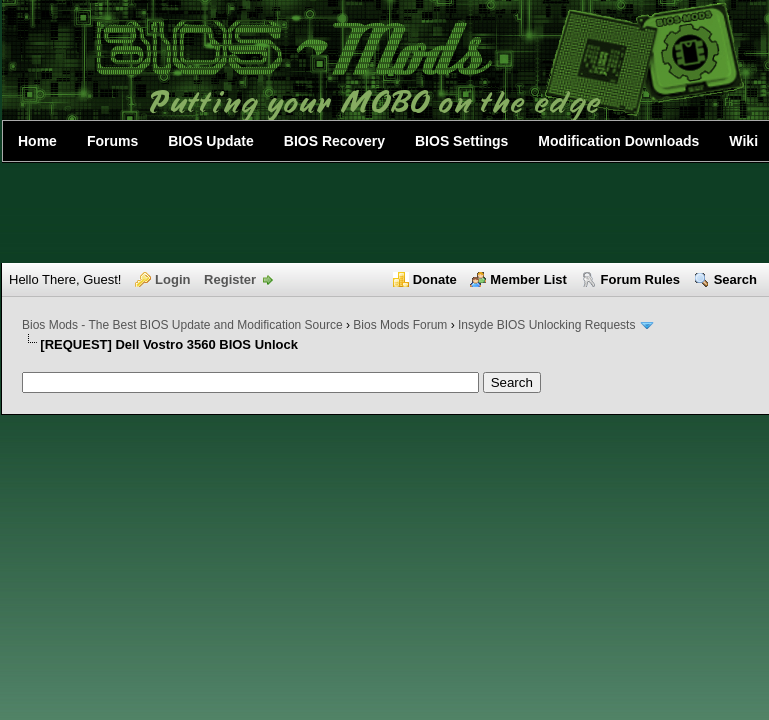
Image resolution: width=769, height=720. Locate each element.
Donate (435, 279)
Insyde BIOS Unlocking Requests (546, 325)
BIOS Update (211, 141)
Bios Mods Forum (400, 325)
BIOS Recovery (334, 141)
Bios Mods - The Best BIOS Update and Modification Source (182, 325)
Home (37, 141)
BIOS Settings (461, 141)
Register (230, 279)
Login (172, 279)
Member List (528, 279)
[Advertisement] (385, 213)
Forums (112, 141)
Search (735, 279)
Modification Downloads (618, 141)
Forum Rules (640, 279)
